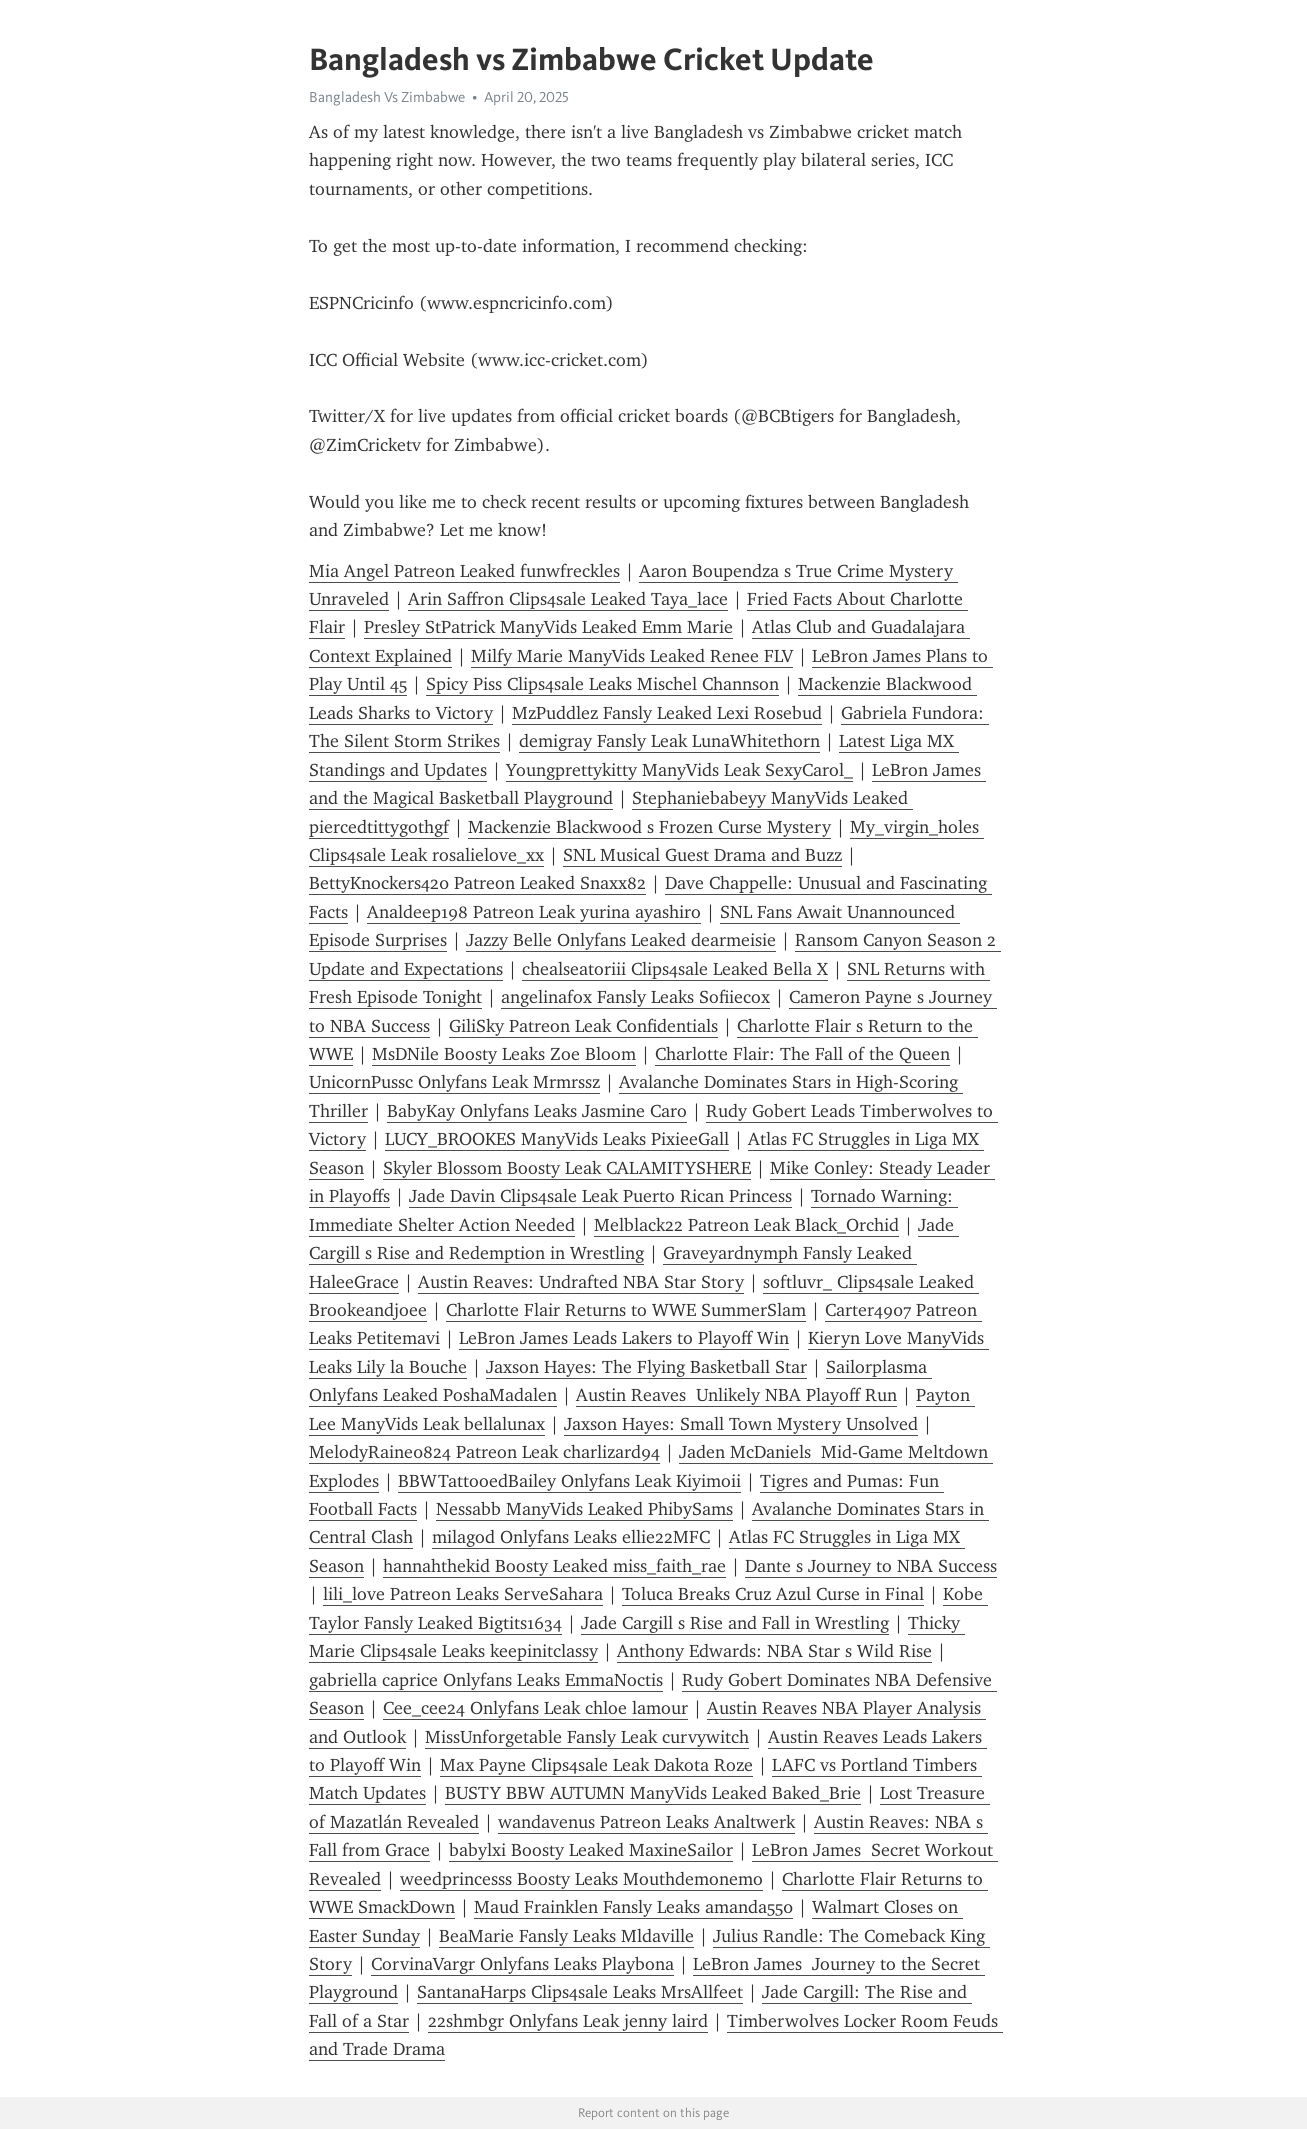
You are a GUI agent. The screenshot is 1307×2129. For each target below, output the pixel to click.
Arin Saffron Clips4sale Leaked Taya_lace (568, 599)
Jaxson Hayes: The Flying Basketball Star (646, 1367)
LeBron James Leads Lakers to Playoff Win (624, 1338)
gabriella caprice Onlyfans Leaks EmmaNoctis (486, 1680)
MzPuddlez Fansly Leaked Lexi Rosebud (667, 713)
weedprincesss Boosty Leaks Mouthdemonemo (581, 1879)
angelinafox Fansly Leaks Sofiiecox (635, 997)
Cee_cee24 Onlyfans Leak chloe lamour (535, 1708)
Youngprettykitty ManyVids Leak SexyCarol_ (679, 770)
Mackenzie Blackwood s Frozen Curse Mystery (649, 827)
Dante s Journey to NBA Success (871, 1566)
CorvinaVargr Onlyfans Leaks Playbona (522, 1964)
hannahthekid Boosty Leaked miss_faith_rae (554, 1566)
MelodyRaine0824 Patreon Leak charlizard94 (484, 1452)
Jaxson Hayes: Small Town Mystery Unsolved (741, 1424)
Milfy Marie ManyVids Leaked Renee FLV (632, 656)
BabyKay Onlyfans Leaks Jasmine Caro (537, 1111)
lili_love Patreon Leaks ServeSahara (463, 1594)
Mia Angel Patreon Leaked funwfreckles (464, 571)
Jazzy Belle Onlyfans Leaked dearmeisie (621, 940)
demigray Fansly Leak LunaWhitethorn (669, 741)
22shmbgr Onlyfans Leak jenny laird (568, 2021)
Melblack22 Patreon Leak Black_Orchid (746, 1225)
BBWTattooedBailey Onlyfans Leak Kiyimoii (569, 1481)
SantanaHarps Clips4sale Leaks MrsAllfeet (580, 1992)
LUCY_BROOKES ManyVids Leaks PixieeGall (557, 1139)
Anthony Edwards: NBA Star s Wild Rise (774, 1651)
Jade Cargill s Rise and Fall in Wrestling (735, 1623)
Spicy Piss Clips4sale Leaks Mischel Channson (602, 684)
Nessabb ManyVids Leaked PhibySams (584, 1509)
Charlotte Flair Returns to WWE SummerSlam (626, 1310)
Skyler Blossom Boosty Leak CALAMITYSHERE (567, 1168)
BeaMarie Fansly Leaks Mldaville (566, 1936)
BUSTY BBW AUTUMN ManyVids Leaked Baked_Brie (653, 1793)
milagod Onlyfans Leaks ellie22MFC (571, 1537)
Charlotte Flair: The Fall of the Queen (802, 1054)
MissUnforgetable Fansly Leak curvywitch (587, 1737)
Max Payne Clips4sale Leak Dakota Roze (596, 1765)
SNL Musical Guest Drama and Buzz (702, 855)
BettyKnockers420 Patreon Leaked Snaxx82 (477, 883)
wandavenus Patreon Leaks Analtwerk (646, 1822)
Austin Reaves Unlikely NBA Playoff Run (736, 1395)
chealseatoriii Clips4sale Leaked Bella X (675, 969)
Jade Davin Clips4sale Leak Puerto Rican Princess (600, 1196)
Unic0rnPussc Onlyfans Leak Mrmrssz (454, 1082)
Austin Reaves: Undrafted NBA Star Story (581, 1282)
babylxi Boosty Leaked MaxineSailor (591, 1850)
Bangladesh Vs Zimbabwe (387, 97)
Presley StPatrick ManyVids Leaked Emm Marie (548, 627)
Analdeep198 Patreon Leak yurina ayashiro (534, 912)
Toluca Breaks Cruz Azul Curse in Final (773, 1594)
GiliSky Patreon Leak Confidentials (583, 1026)
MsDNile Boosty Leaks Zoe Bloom (504, 1054)
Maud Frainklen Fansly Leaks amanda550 (633, 1907)
